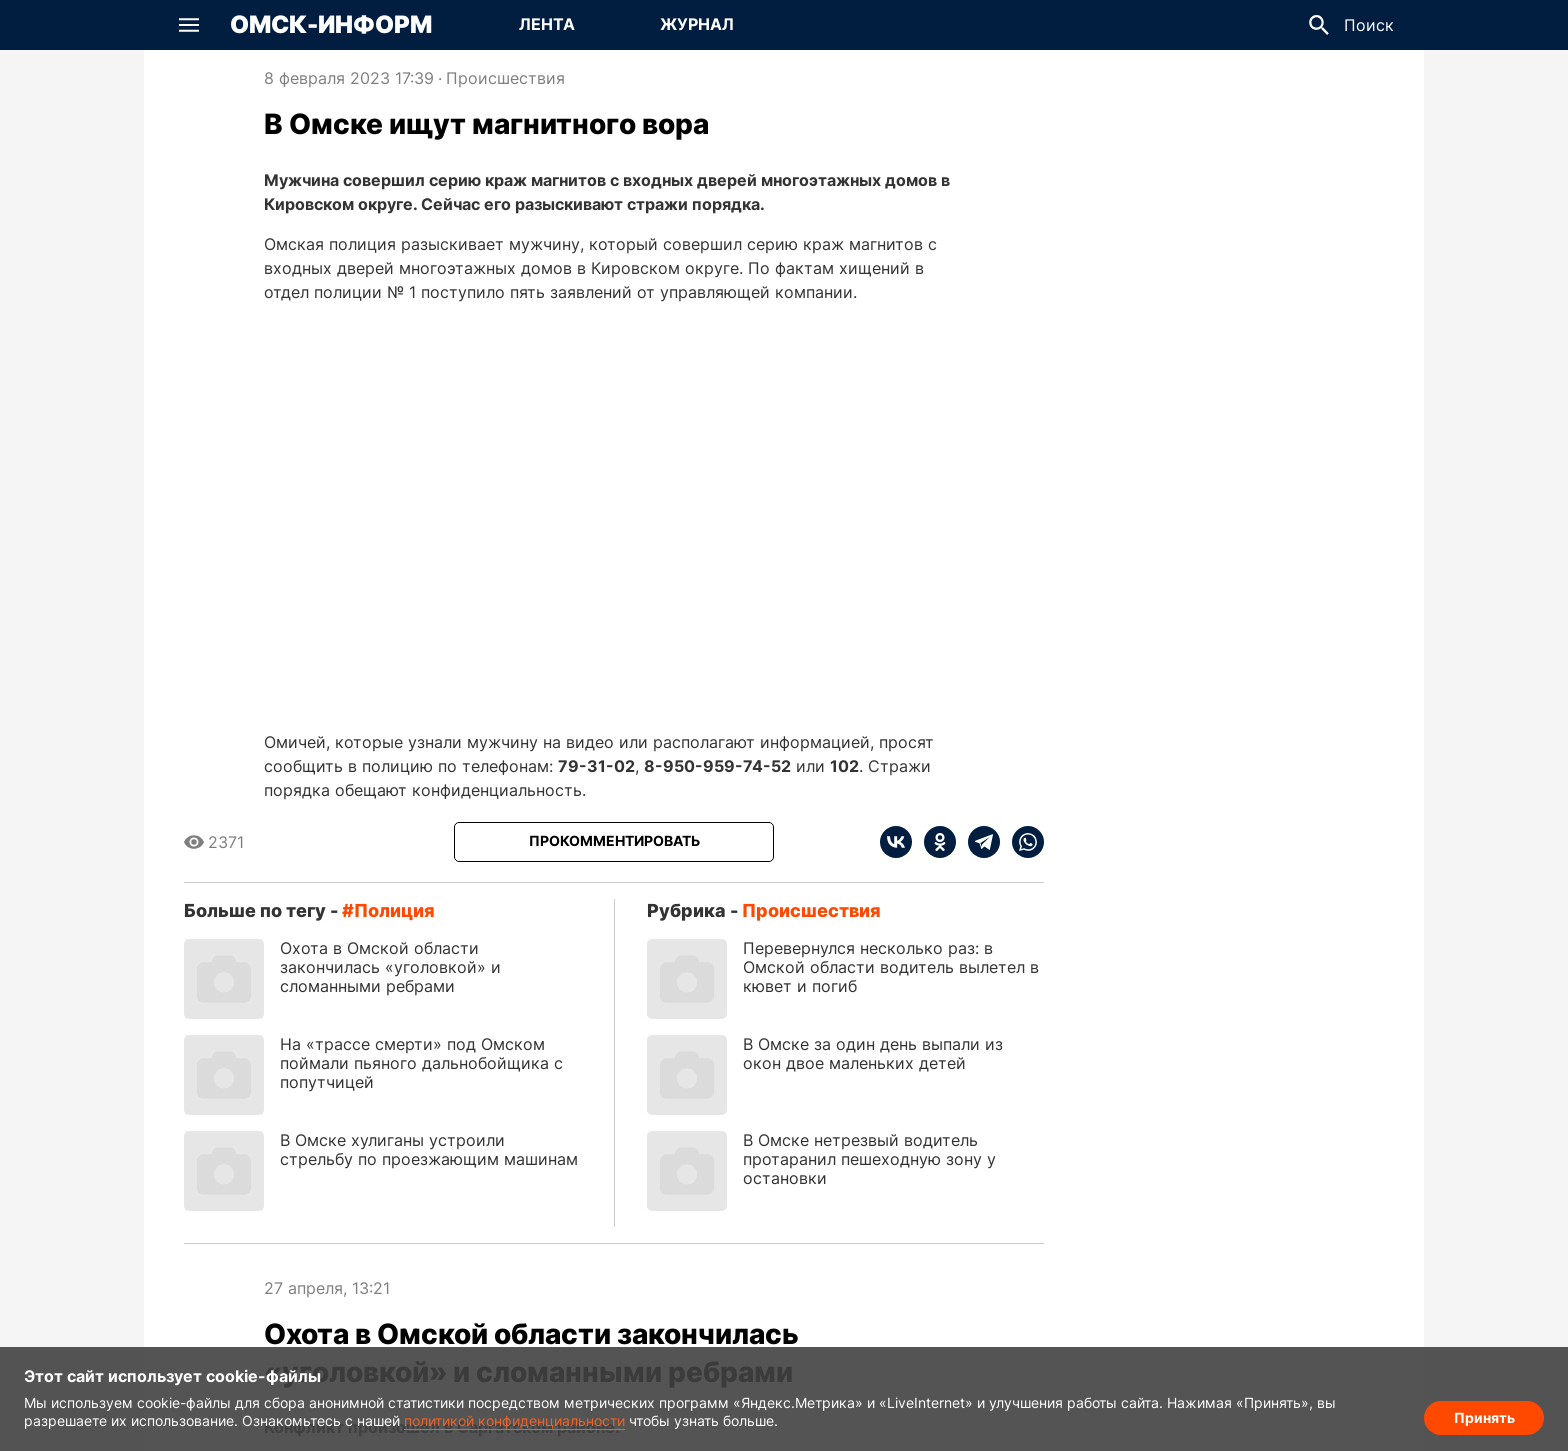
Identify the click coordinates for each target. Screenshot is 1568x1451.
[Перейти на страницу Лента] (547, 25)
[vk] (896, 842)
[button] (189, 25)
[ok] (934, 842)
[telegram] (978, 842)
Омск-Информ (331, 25)
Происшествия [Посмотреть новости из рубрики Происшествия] (505, 78)
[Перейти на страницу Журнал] (697, 25)
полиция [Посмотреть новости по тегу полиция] (394, 910)
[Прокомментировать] (614, 842)
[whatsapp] (1022, 842)
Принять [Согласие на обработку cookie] (1484, 1416)
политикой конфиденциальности (514, 1420)
